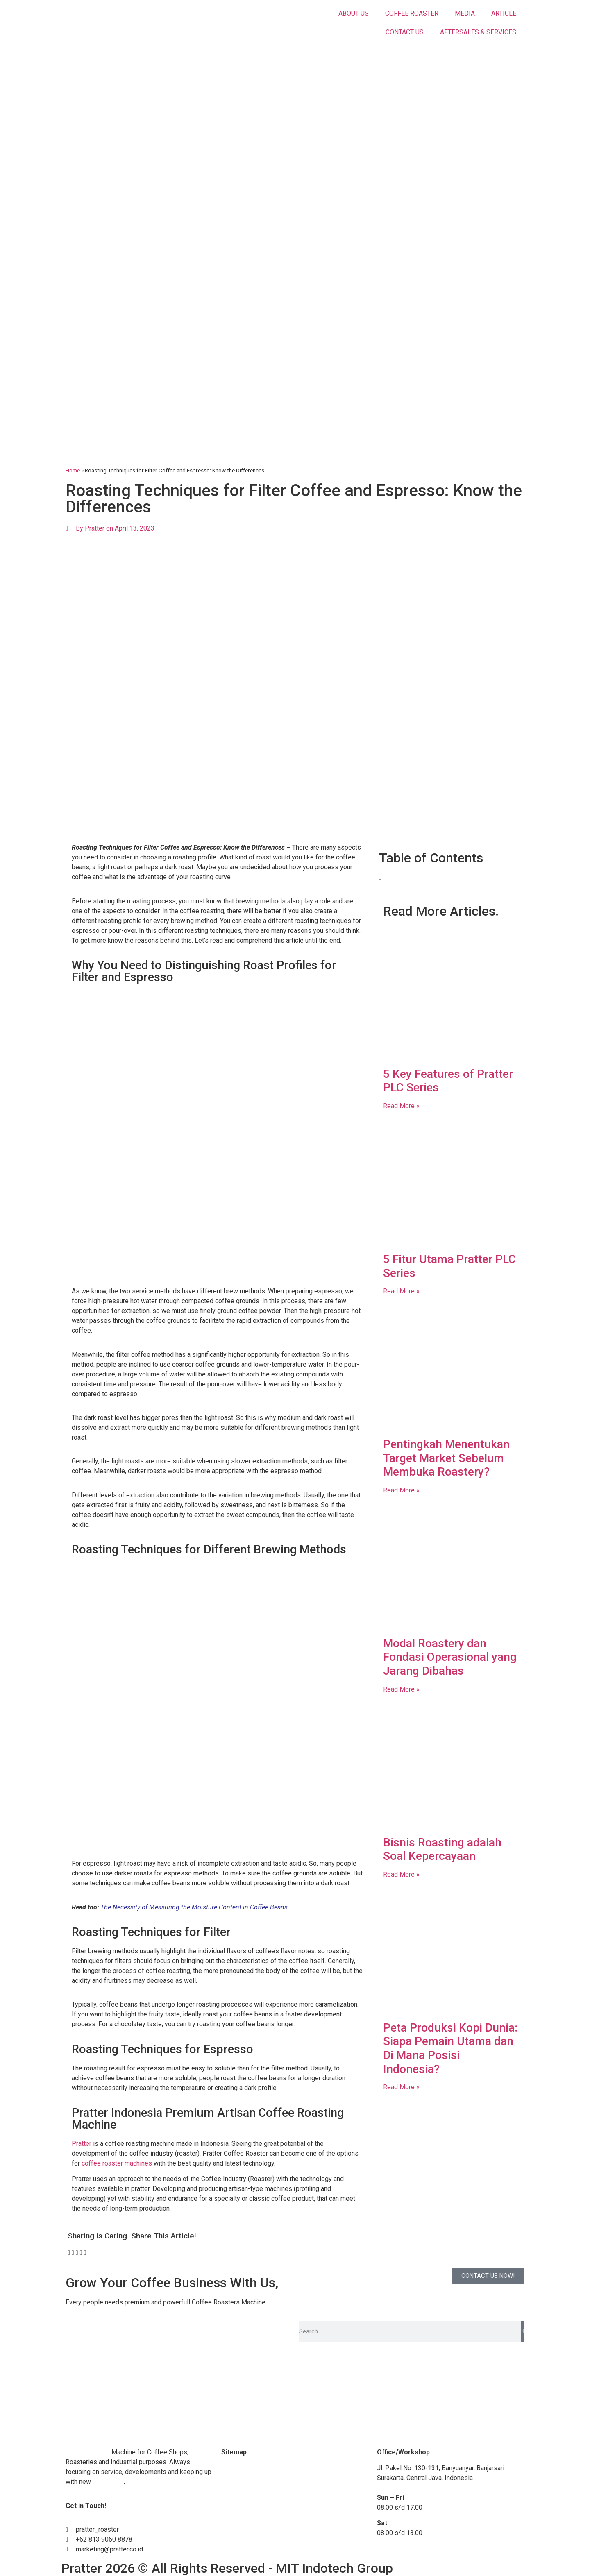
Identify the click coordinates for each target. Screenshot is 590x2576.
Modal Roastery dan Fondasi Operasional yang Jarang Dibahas (450, 1657)
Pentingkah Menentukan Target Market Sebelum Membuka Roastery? (446, 1458)
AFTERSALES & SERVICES (478, 32)
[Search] (522, 2331)
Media (230, 2484)
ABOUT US (353, 13)
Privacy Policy (241, 2547)
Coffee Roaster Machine (256, 2468)
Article (230, 2499)
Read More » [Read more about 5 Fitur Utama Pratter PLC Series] (401, 1291)
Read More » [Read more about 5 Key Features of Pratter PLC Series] (401, 1106)
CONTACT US (405, 32)
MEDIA (465, 13)
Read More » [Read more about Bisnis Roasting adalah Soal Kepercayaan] (401, 1874)
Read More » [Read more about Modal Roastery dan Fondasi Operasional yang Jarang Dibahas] (401, 1689)
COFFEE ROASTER (411, 13)
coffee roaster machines (117, 2163)
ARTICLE (503, 13)
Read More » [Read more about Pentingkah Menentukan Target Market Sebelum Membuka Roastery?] (401, 1490)
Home (73, 470)
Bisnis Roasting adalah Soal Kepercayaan (442, 1849)
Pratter (81, 2143)
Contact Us (236, 2515)
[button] (69, 2253)
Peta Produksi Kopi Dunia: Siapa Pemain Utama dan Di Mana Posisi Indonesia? (450, 2048)
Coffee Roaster (88, 2452)
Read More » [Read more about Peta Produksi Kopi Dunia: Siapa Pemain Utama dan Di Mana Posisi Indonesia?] (401, 2087)
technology (108, 2481)
